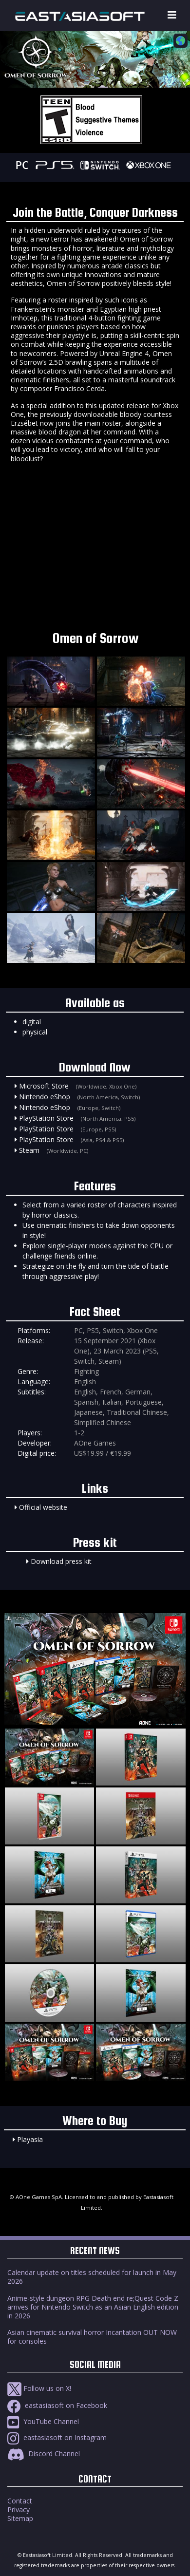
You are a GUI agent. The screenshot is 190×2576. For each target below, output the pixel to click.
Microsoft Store (44, 1086)
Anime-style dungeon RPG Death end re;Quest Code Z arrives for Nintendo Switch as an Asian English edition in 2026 (92, 2307)
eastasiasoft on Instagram (57, 2437)
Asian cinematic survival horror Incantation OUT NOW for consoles (92, 2337)
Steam (29, 1150)
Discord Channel (43, 2453)
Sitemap (20, 2518)
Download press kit (61, 1561)
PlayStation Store (46, 1118)
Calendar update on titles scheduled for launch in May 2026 (91, 2277)
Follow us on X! (39, 2388)
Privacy (18, 2509)
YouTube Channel (43, 2421)
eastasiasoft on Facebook (57, 2405)
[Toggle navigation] (172, 15)
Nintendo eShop (44, 1096)
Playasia (30, 2139)
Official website (43, 1507)
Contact (19, 2500)
